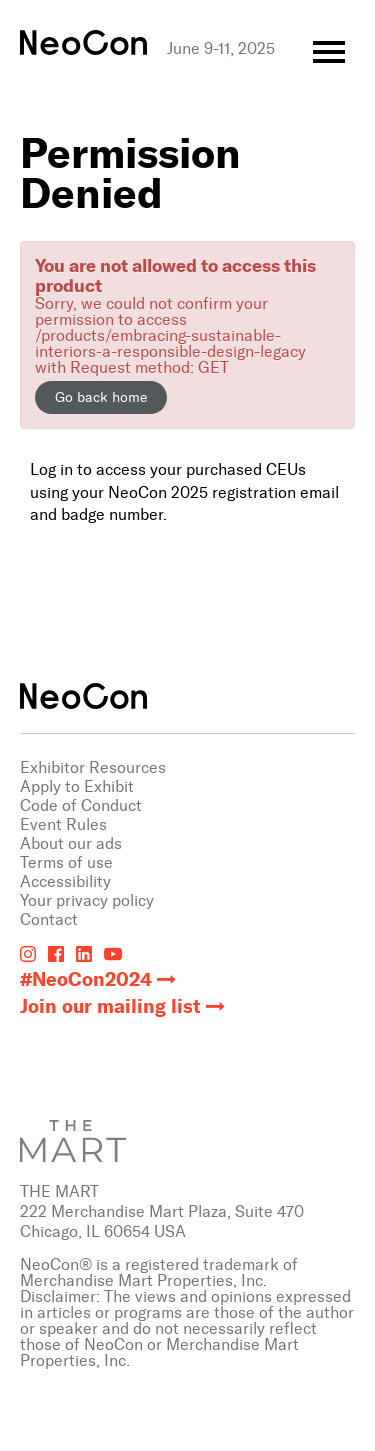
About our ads (71, 843)
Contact (49, 919)
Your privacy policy (87, 900)
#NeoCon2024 (86, 979)
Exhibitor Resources (93, 767)
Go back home (101, 397)
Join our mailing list (110, 1006)
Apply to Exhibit (77, 786)
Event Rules (63, 824)
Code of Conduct (81, 805)
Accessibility (65, 881)
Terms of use (66, 862)
